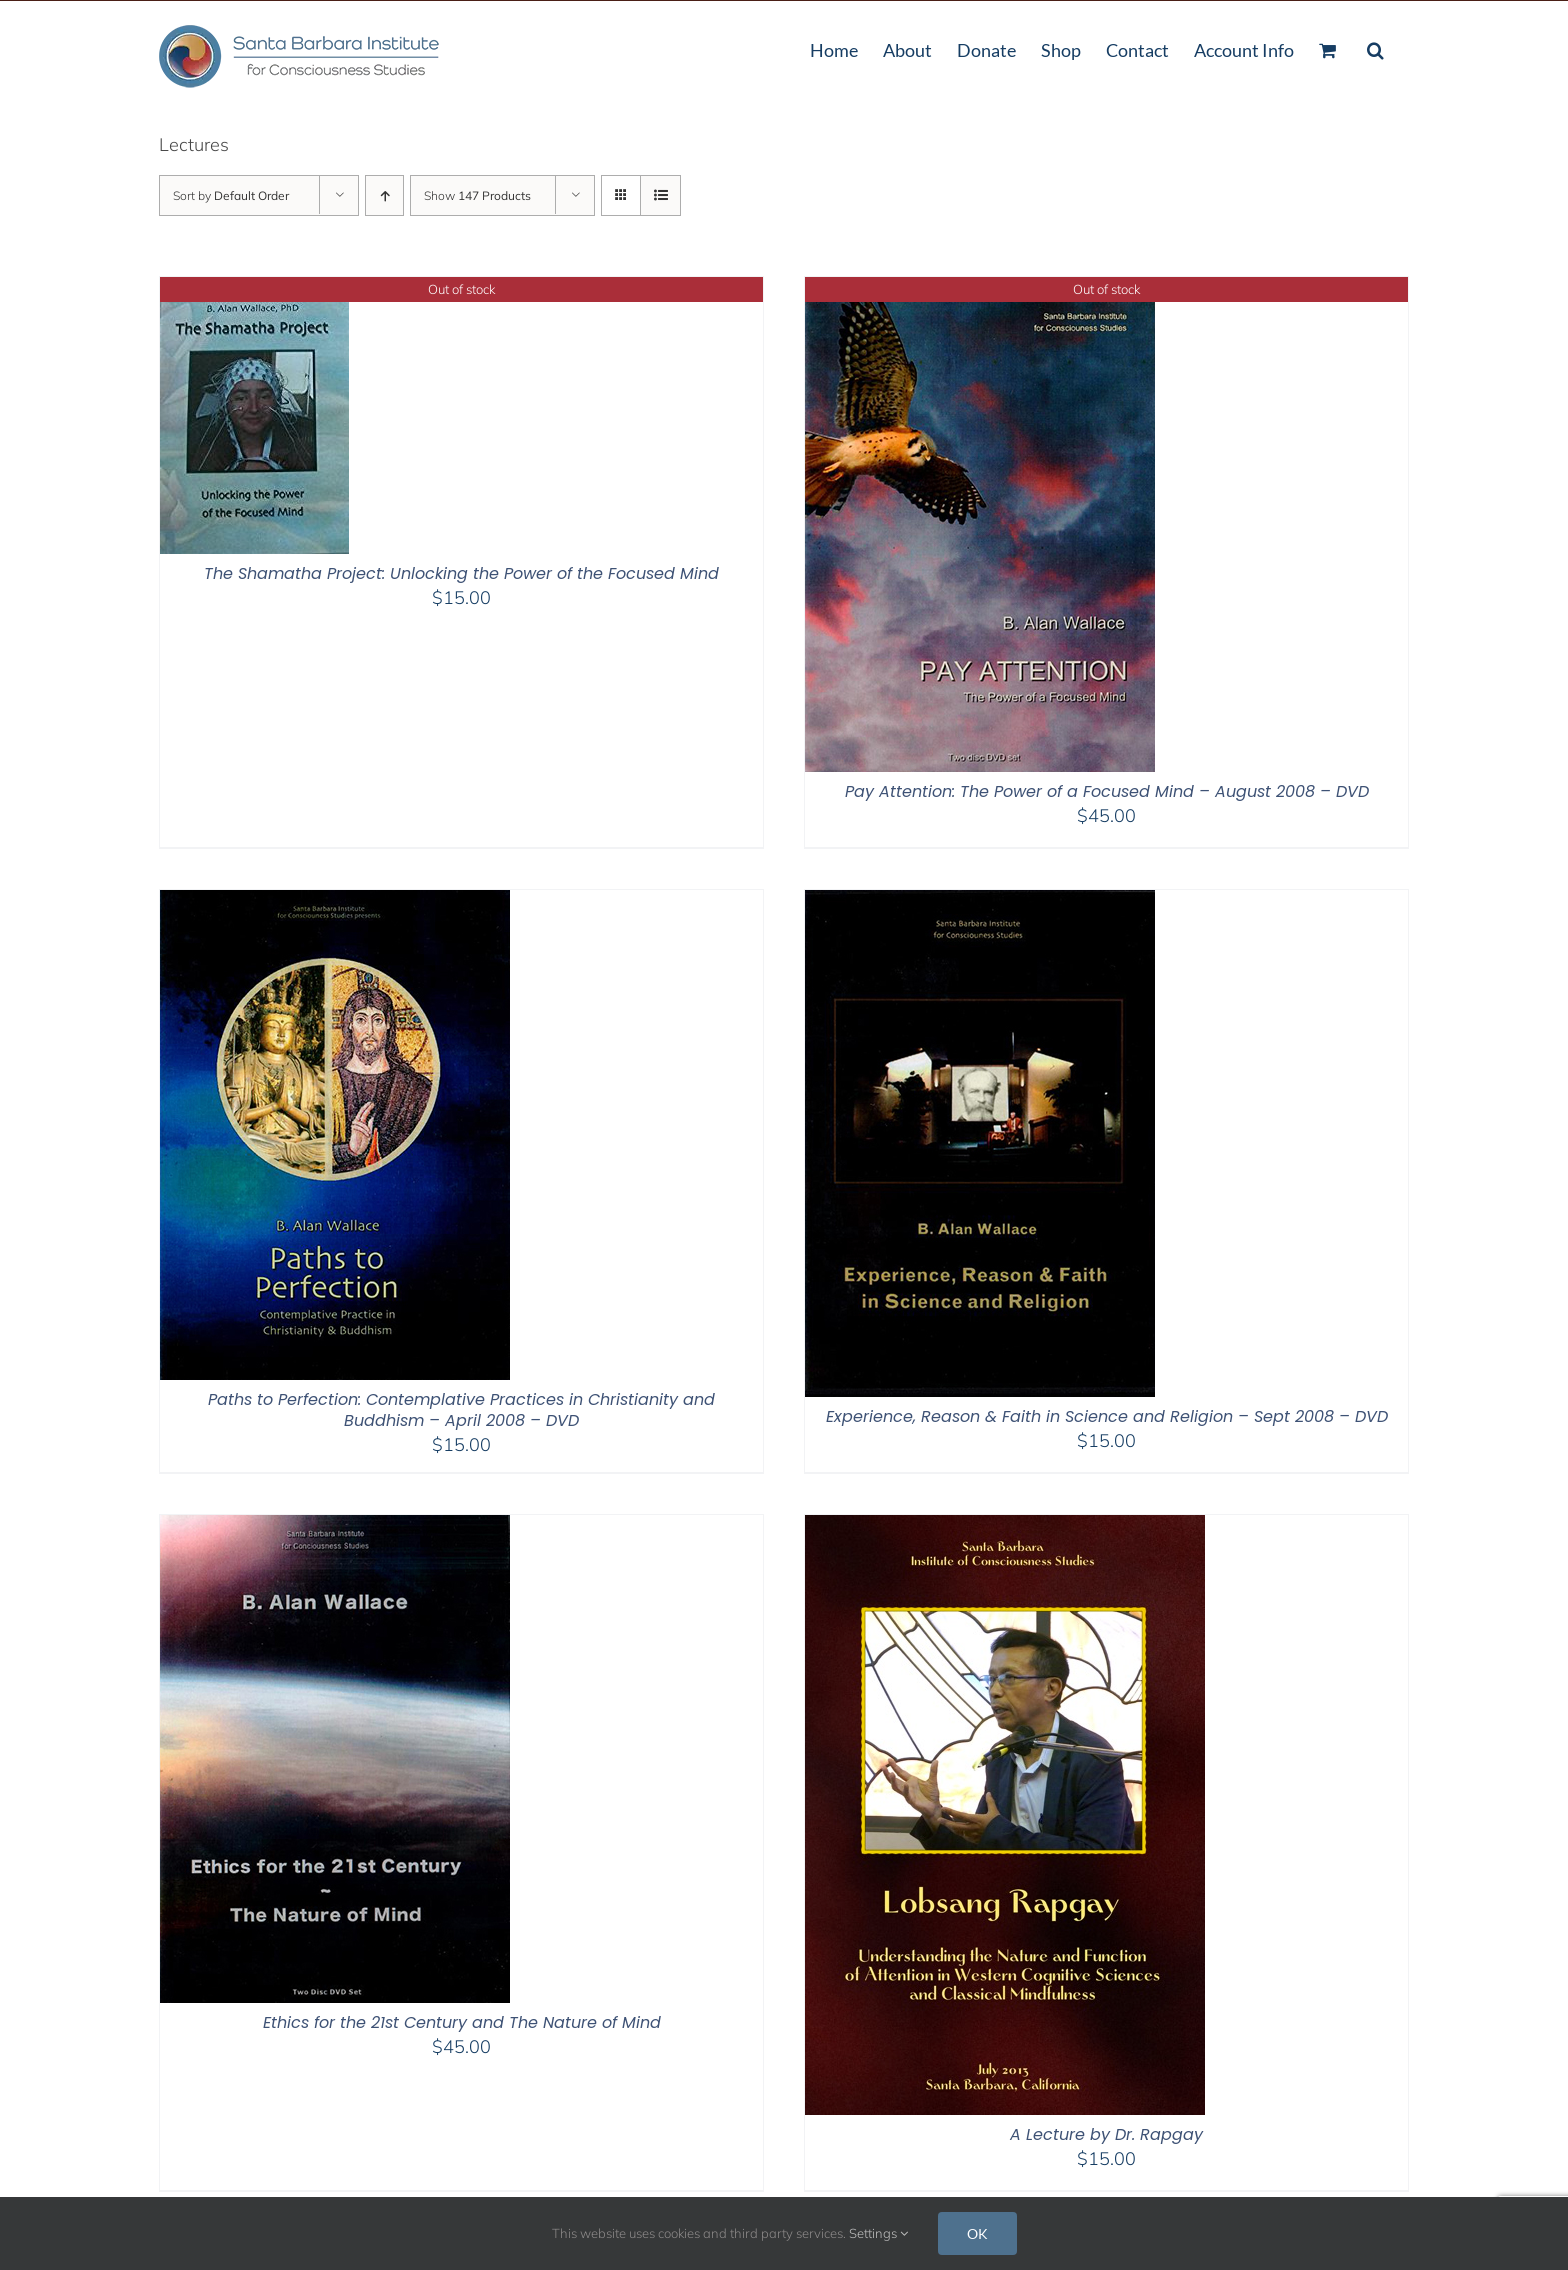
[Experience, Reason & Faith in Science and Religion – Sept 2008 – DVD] (980, 902)
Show (477, 195)
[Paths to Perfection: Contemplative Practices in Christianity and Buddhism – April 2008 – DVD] (335, 902)
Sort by (231, 195)
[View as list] (660, 195)
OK (977, 2233)
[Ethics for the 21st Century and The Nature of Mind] (335, 1527)
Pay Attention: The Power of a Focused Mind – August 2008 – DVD (1107, 791)
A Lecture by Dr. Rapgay (1106, 2134)
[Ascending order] (384, 195)
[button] (1375, 48)
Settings (878, 2233)
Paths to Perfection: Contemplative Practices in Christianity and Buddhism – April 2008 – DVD (461, 1410)
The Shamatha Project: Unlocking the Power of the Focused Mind (461, 573)
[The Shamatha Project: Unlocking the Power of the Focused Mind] (254, 289)
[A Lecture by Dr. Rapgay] (1005, 1527)
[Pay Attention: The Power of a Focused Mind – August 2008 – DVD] (980, 289)
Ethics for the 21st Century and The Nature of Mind (462, 2022)
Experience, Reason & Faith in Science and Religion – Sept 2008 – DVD (1107, 1416)
